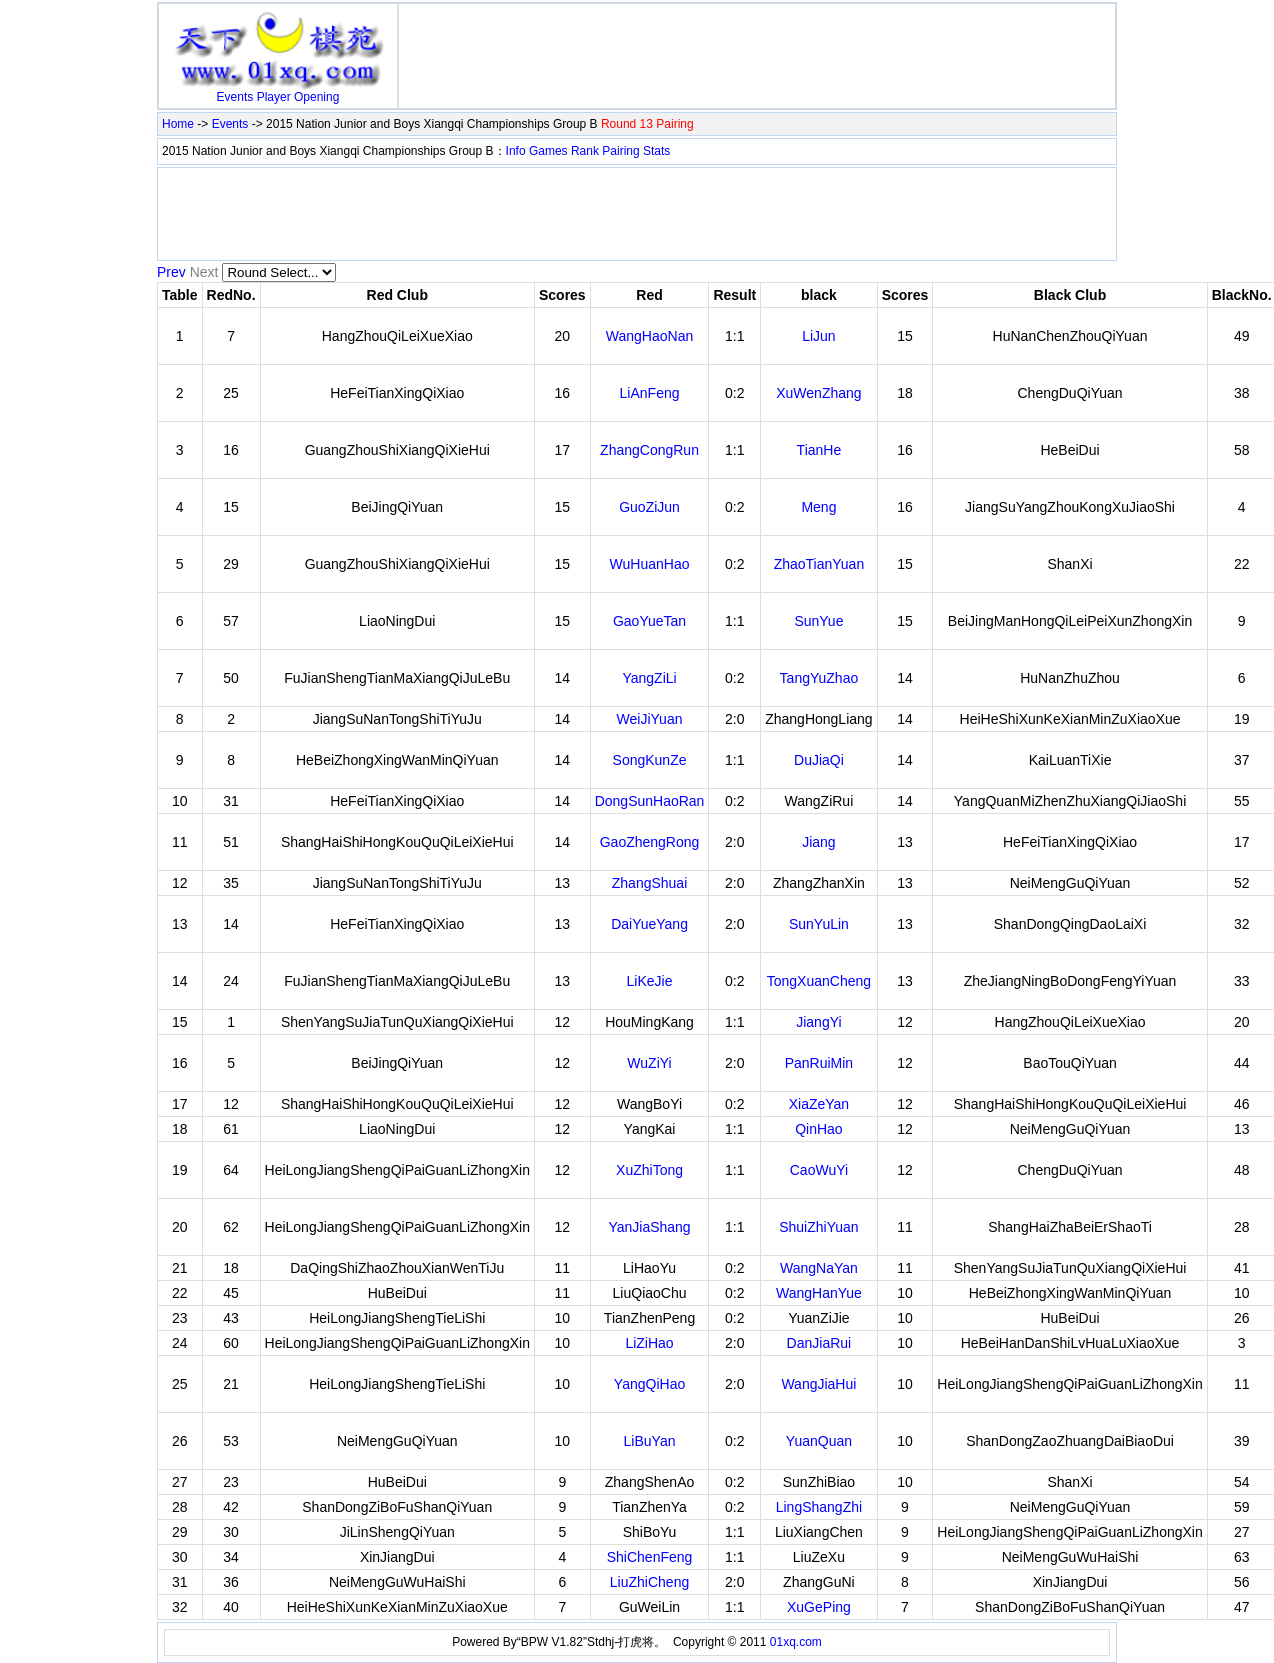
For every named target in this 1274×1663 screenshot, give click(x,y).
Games (548, 151)
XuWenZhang (818, 393)
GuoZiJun (649, 507)
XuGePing (819, 1607)
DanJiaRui (819, 1343)
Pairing (620, 151)
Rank (585, 151)
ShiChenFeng (650, 1557)
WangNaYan (819, 1268)
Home (178, 124)
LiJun (818, 336)
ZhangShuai (650, 883)
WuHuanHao (650, 564)
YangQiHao (649, 1384)
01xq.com (796, 1642)
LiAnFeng (650, 393)
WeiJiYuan (650, 719)
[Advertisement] (757, 38)
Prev (171, 272)
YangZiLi (649, 678)
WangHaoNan (649, 336)
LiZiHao (649, 1343)
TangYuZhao (819, 678)
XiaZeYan (819, 1104)
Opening (316, 97)
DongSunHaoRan (650, 801)
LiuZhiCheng (649, 1582)
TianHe (819, 450)
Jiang (818, 842)
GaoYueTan (649, 621)
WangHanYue (819, 1293)
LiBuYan (650, 1441)
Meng (818, 507)
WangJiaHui (818, 1384)
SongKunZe (650, 760)
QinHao (818, 1129)
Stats (656, 151)
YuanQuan (819, 1441)
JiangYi (818, 1022)
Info (516, 151)
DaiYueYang (649, 924)
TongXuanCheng (819, 981)
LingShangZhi (819, 1507)
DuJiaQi (819, 760)
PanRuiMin (819, 1063)
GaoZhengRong (650, 842)
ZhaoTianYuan (819, 564)
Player (274, 97)
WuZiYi (649, 1063)
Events (235, 97)
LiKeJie (650, 981)
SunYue (818, 621)
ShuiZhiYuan (818, 1227)
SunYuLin (819, 924)
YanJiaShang (649, 1227)
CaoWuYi (819, 1170)
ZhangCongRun (649, 450)
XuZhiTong (649, 1170)
